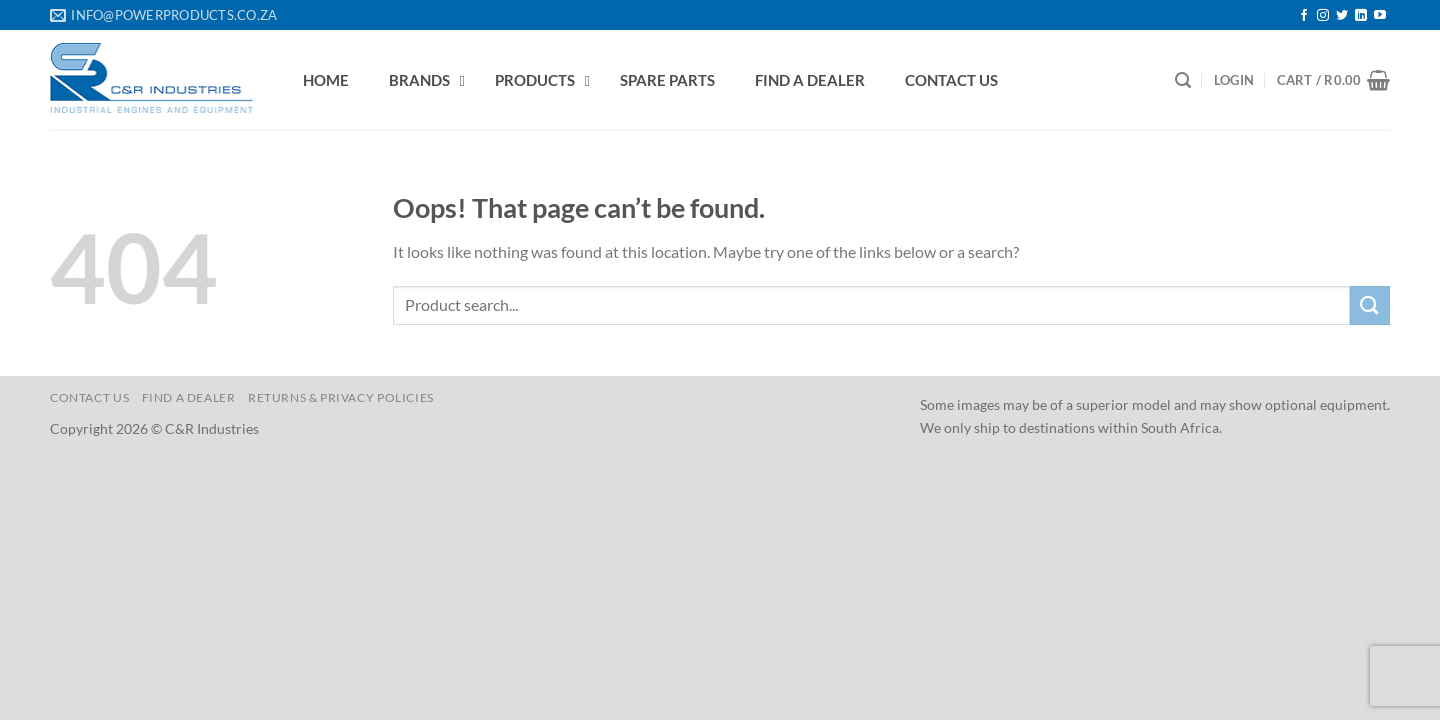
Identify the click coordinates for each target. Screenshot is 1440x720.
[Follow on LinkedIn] (1361, 16)
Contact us (89, 397)
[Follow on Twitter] (1342, 16)
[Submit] (1370, 305)
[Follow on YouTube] (1380, 16)
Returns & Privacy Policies (341, 397)
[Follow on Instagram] (1323, 16)
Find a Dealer (189, 397)
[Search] (1183, 80)
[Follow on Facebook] (1304, 16)
